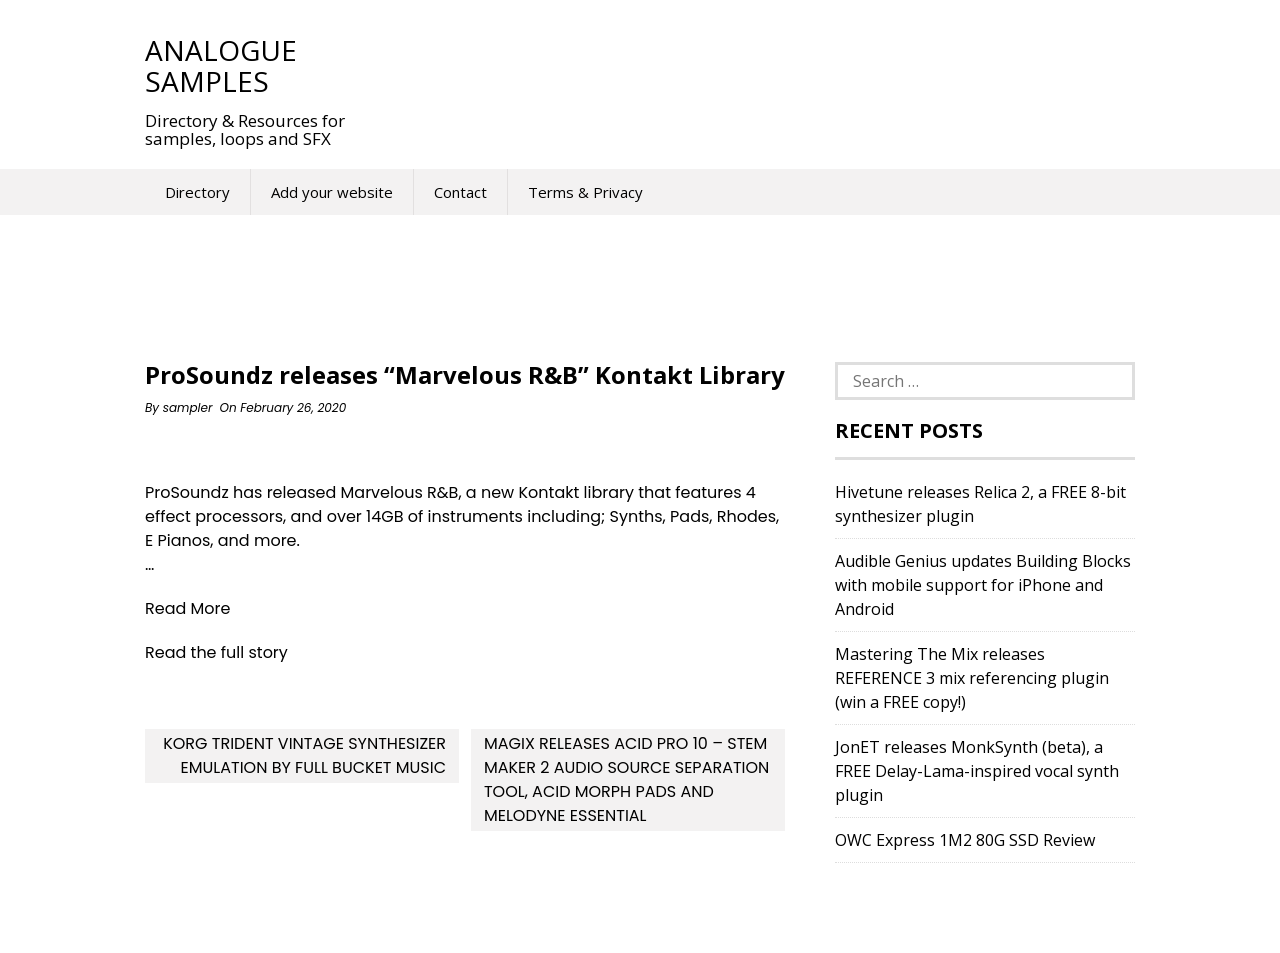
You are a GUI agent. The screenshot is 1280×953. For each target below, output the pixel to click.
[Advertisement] (739, 65)
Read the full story (216, 652)
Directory (197, 192)
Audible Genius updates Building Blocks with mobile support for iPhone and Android (983, 585)
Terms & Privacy (585, 192)
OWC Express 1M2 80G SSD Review (965, 840)
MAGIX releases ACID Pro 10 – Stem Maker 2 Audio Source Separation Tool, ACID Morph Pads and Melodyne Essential (626, 779)
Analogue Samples (221, 65)
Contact (460, 192)
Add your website (332, 192)
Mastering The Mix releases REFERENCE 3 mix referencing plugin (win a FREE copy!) (972, 678)
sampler (188, 407)
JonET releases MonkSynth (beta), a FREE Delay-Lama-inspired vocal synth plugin (977, 771)
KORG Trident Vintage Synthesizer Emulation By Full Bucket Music (304, 755)
